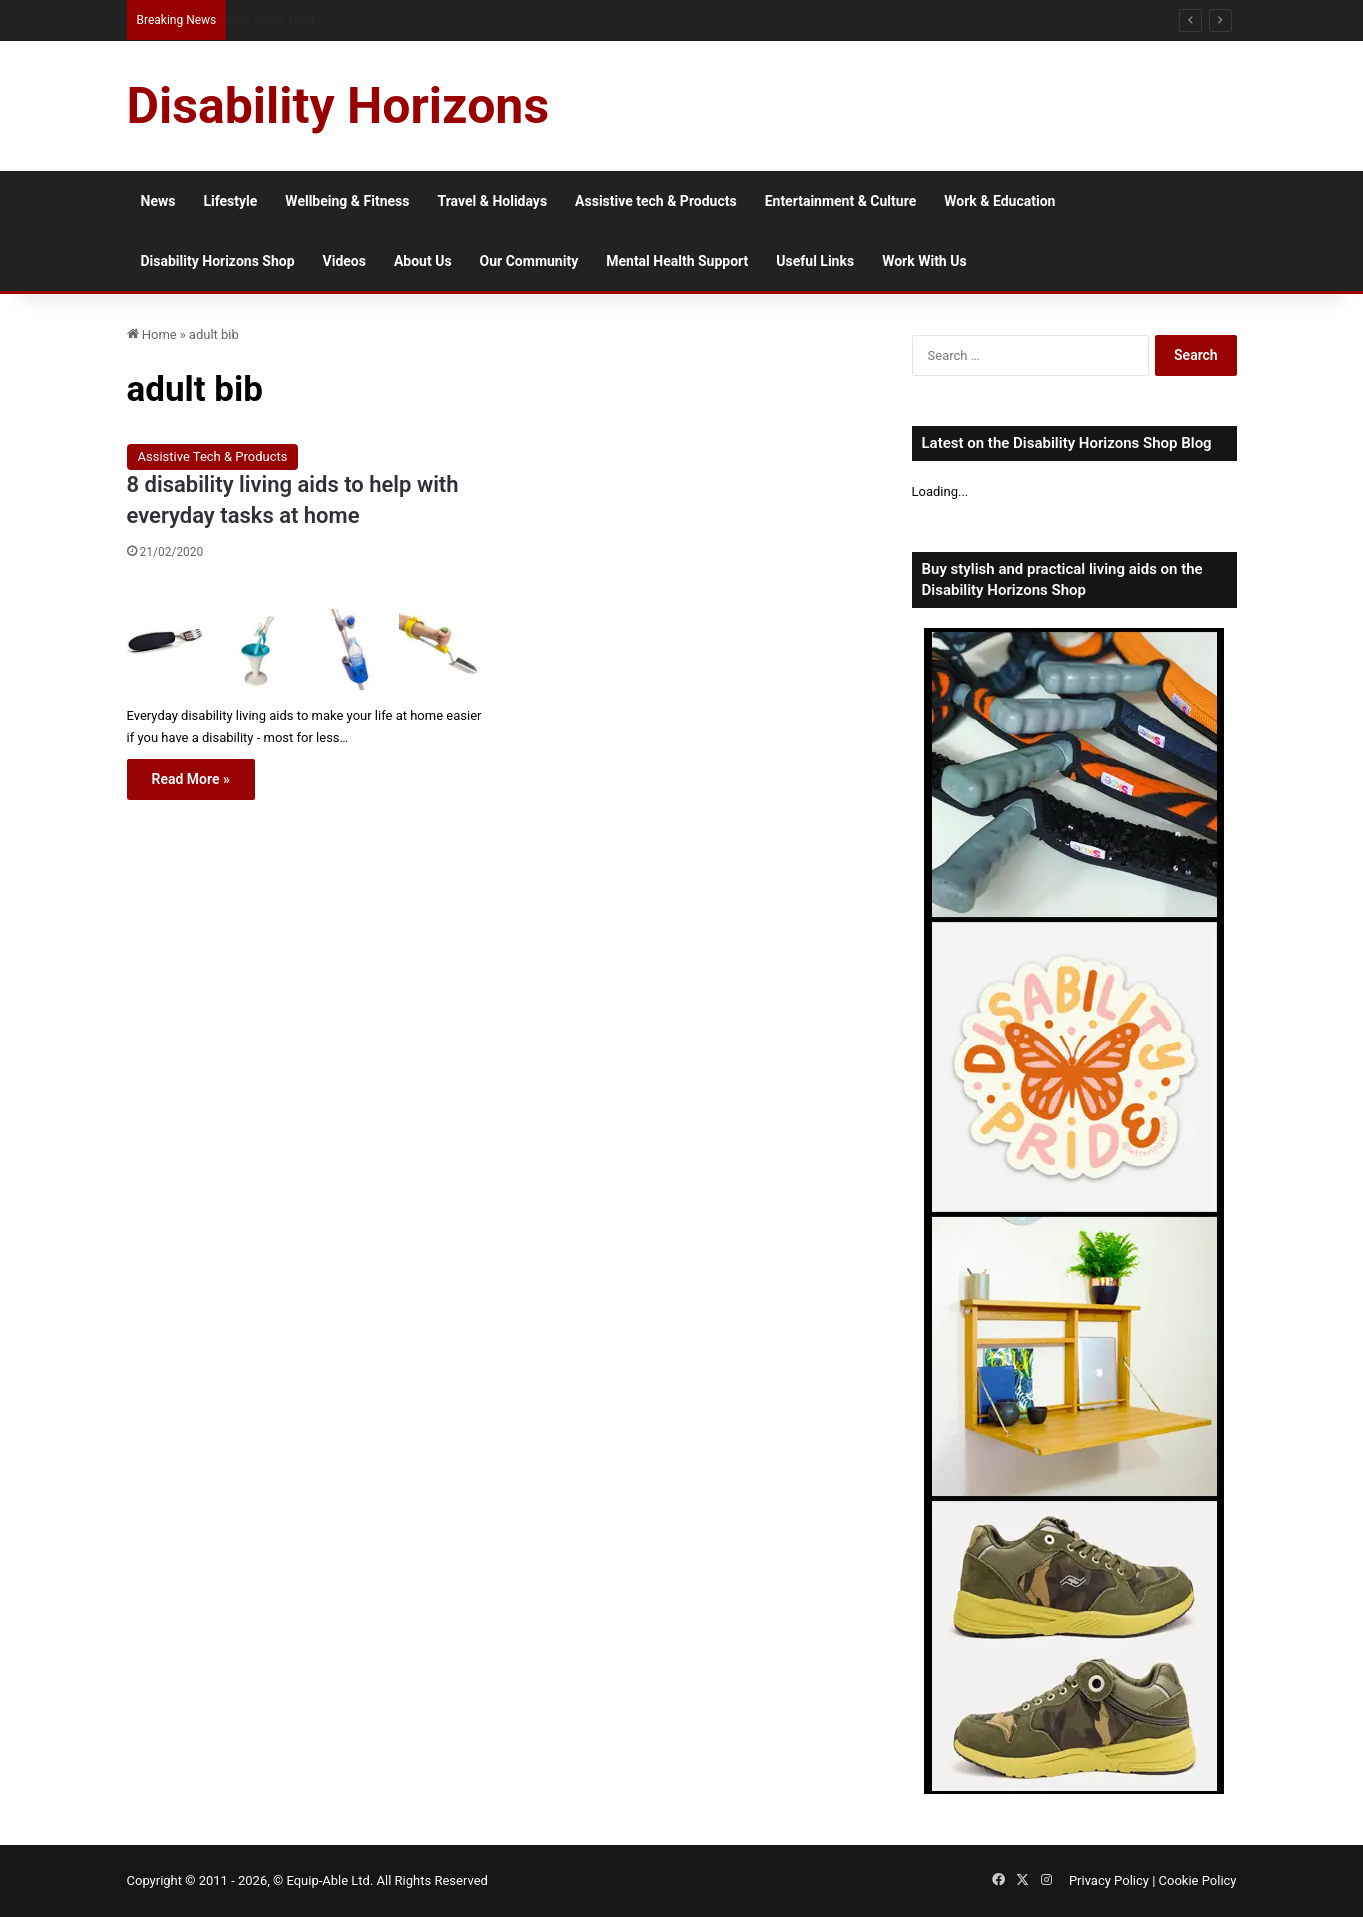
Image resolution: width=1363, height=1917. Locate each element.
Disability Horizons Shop (218, 261)
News (158, 201)
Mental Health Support (677, 261)
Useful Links (815, 261)
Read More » (191, 779)
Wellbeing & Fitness (347, 201)
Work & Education (999, 201)
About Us (423, 261)
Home (152, 334)
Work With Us (924, 261)
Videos (344, 261)
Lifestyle (230, 201)
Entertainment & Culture (841, 201)
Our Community (529, 261)
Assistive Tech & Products (213, 456)
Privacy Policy (1109, 1880)
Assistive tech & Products (656, 201)
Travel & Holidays (492, 201)
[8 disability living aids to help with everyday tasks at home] (304, 636)
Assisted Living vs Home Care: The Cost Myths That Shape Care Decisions (431, 19)
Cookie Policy (1198, 1880)
